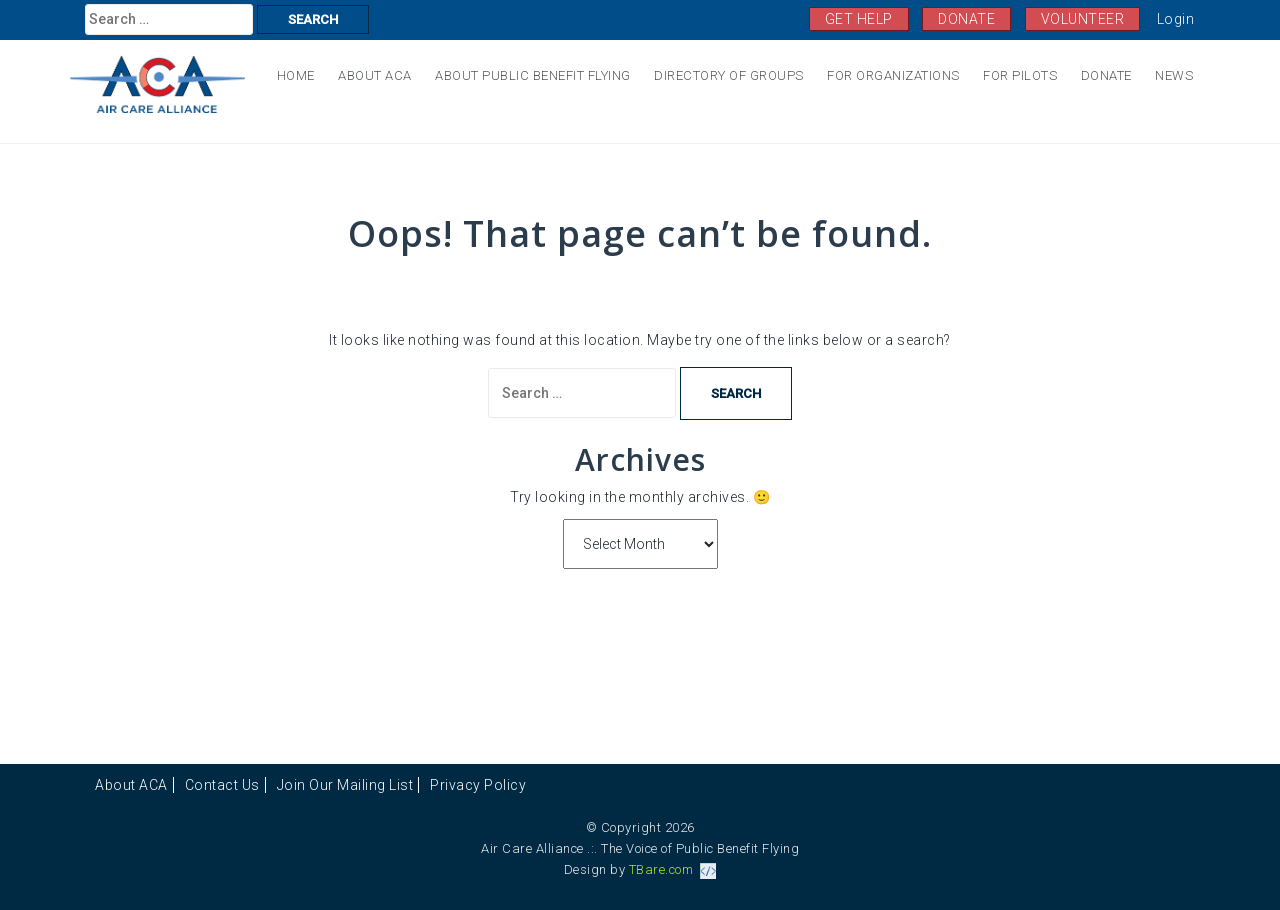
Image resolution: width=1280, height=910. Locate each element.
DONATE (966, 19)
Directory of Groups (729, 75)
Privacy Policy (478, 785)
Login (1176, 19)
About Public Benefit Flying (533, 75)
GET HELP (859, 19)
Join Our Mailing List (345, 785)
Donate (1106, 75)
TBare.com (673, 869)
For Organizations (893, 75)
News (1174, 75)
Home (296, 75)
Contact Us (222, 785)
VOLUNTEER (1083, 19)
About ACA (375, 75)
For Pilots (1020, 75)
